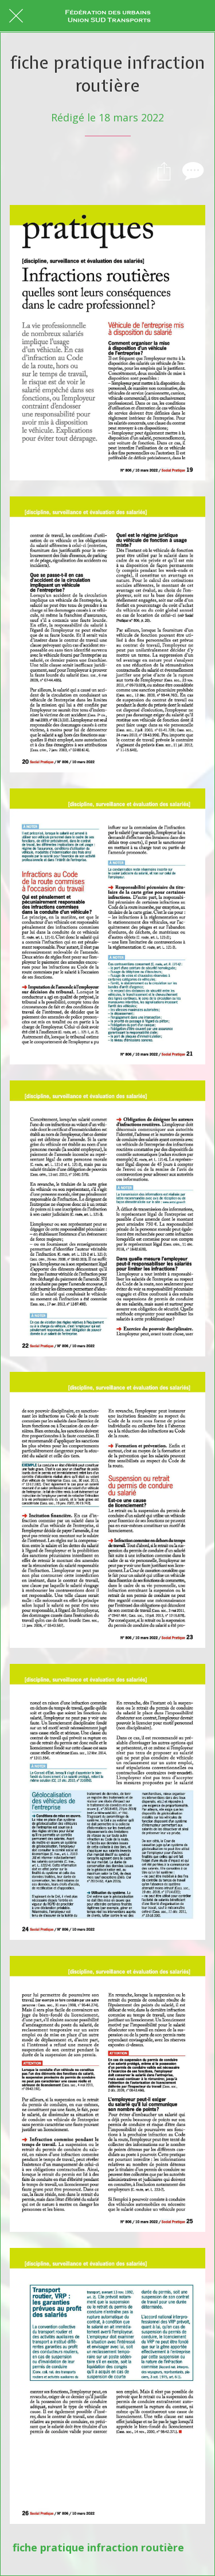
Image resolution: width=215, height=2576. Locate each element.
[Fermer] (16, 16)
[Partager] (164, 170)
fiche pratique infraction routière (98, 2547)
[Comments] (191, 170)
